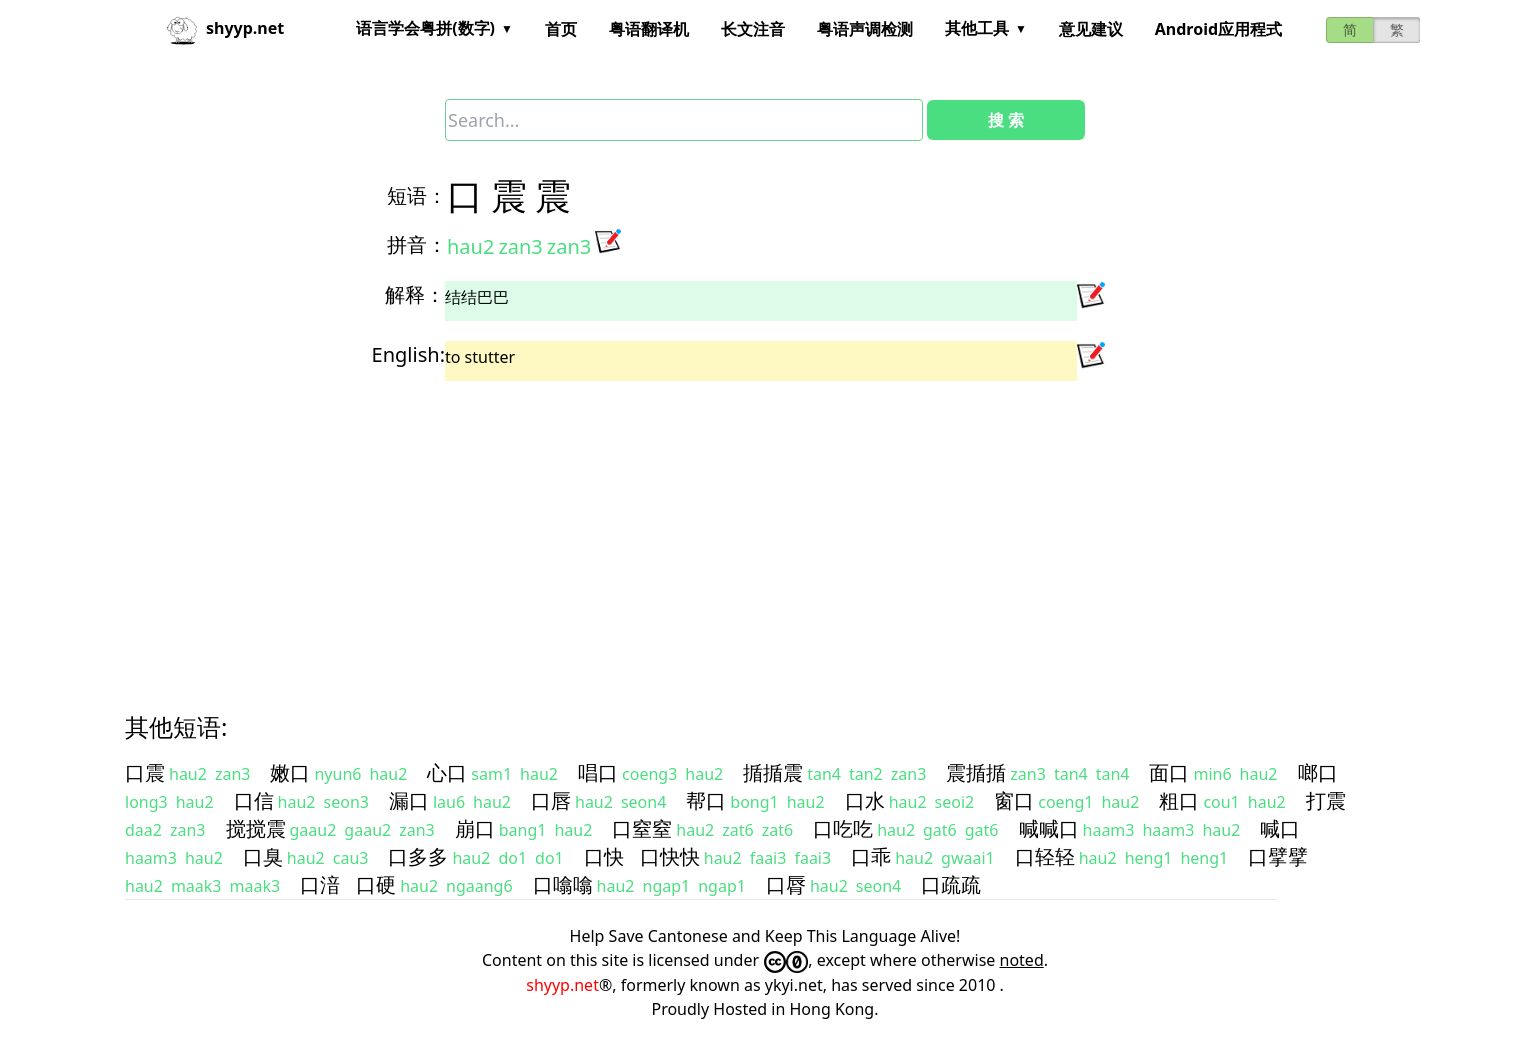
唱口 (598, 772)
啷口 (1318, 772)
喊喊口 (1049, 828)
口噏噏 (563, 884)
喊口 (1280, 828)
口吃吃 (843, 828)
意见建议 (1091, 29)
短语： (417, 195)
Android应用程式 (1218, 29)
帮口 (706, 800)
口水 (865, 800)
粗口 (1179, 800)
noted (1022, 960)
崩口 (475, 828)
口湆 (320, 884)
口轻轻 (1045, 856)
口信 (254, 800)
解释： (415, 294)
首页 (561, 29)
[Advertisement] (729, 529)
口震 (145, 772)
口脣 (786, 884)
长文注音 (753, 29)
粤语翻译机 (649, 29)
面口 (1169, 772)
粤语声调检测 (865, 29)
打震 (1326, 800)
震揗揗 (976, 772)
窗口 (1014, 800)
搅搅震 (256, 828)
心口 (447, 772)
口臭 (263, 856)
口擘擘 (1278, 856)
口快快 (670, 856)
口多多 (418, 856)
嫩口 (290, 772)
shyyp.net (562, 985)
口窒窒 (642, 828)
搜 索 (1006, 120)
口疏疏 (951, 884)
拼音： (417, 244)
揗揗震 (773, 772)
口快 (604, 856)
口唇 (551, 800)
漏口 (409, 800)
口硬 (376, 884)
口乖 (871, 856)
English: (408, 354)
